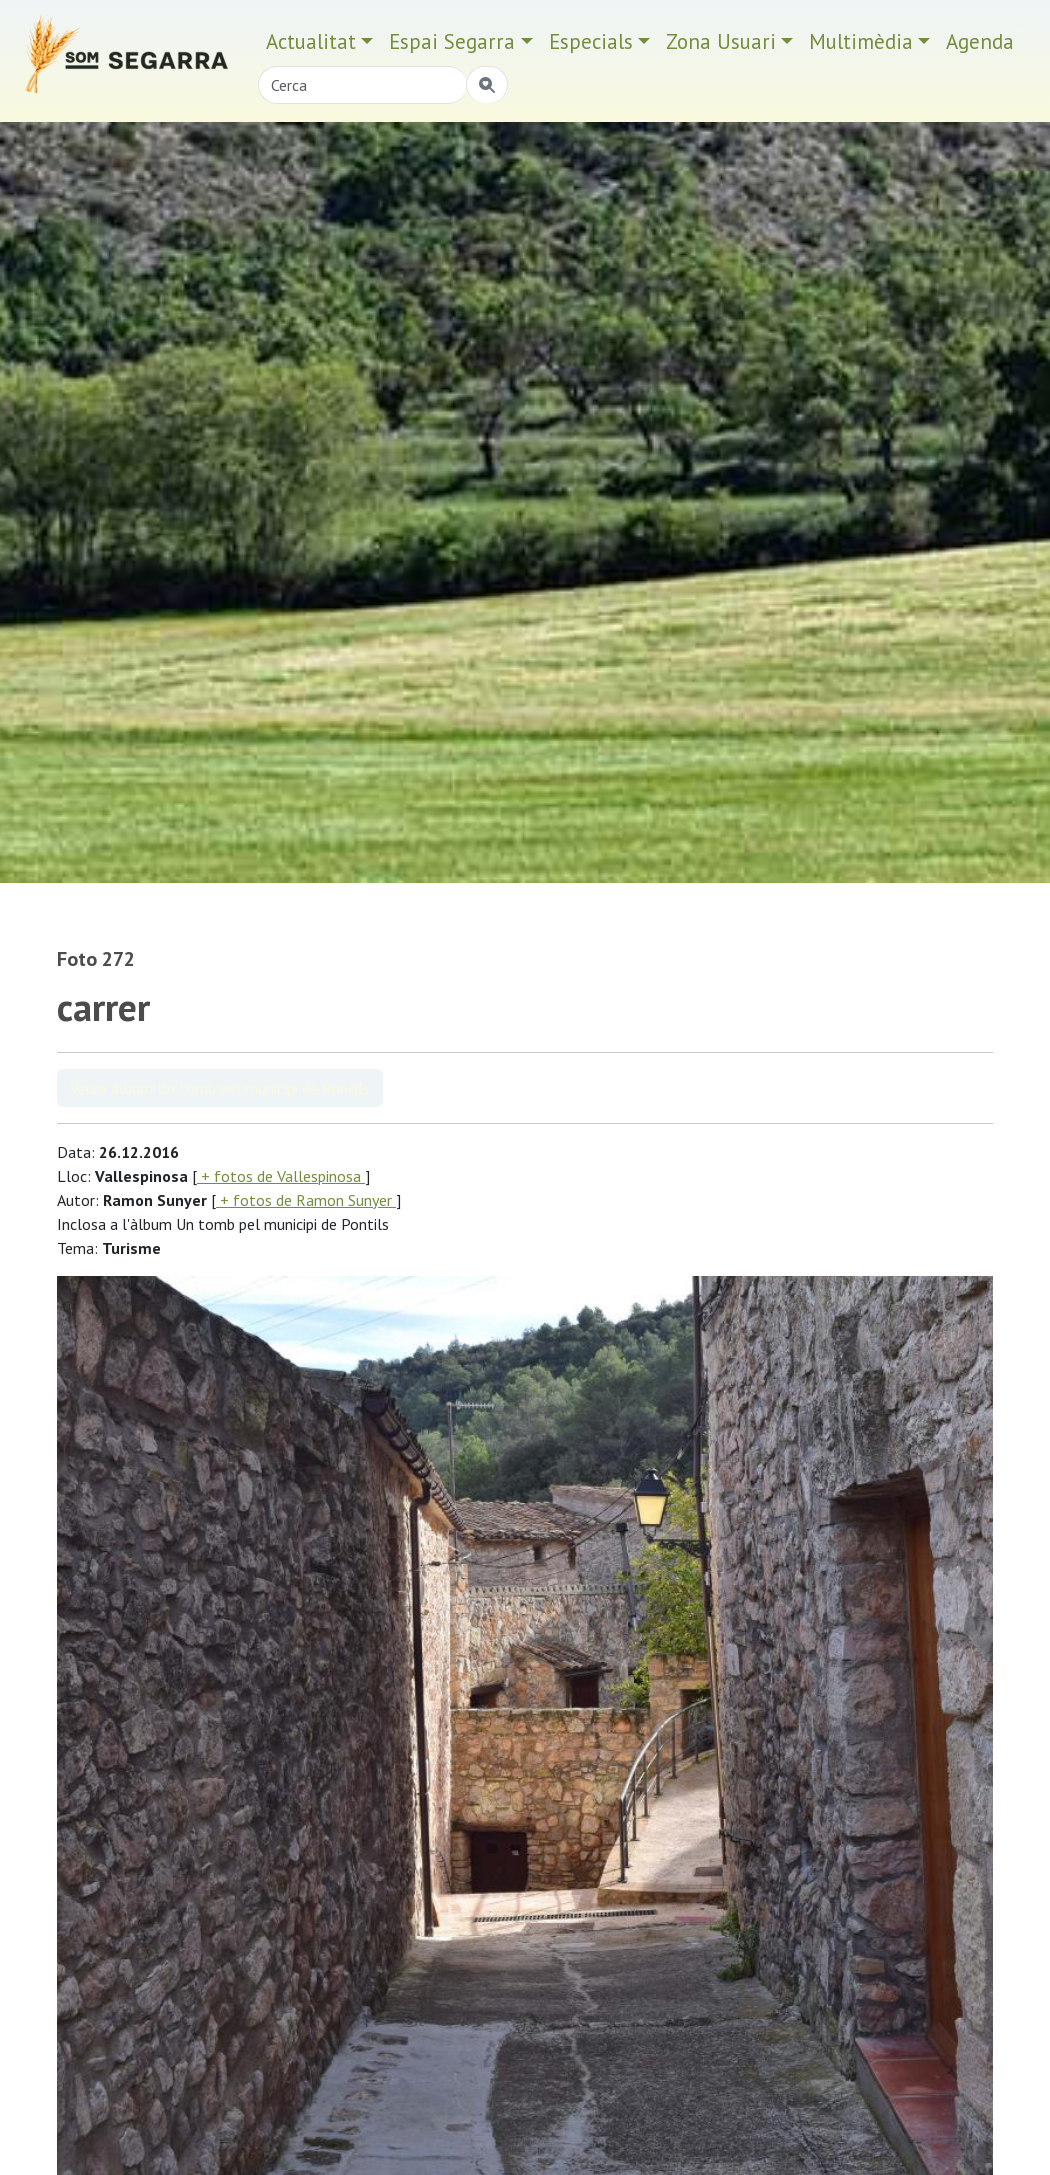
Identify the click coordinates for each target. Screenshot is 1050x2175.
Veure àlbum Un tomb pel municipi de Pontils (220, 1088)
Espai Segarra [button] (452, 41)
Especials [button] (591, 41)
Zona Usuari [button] (721, 41)
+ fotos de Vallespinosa (281, 1176)
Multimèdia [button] (861, 41)
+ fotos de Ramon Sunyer (306, 1200)
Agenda (980, 41)
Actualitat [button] (311, 41)
